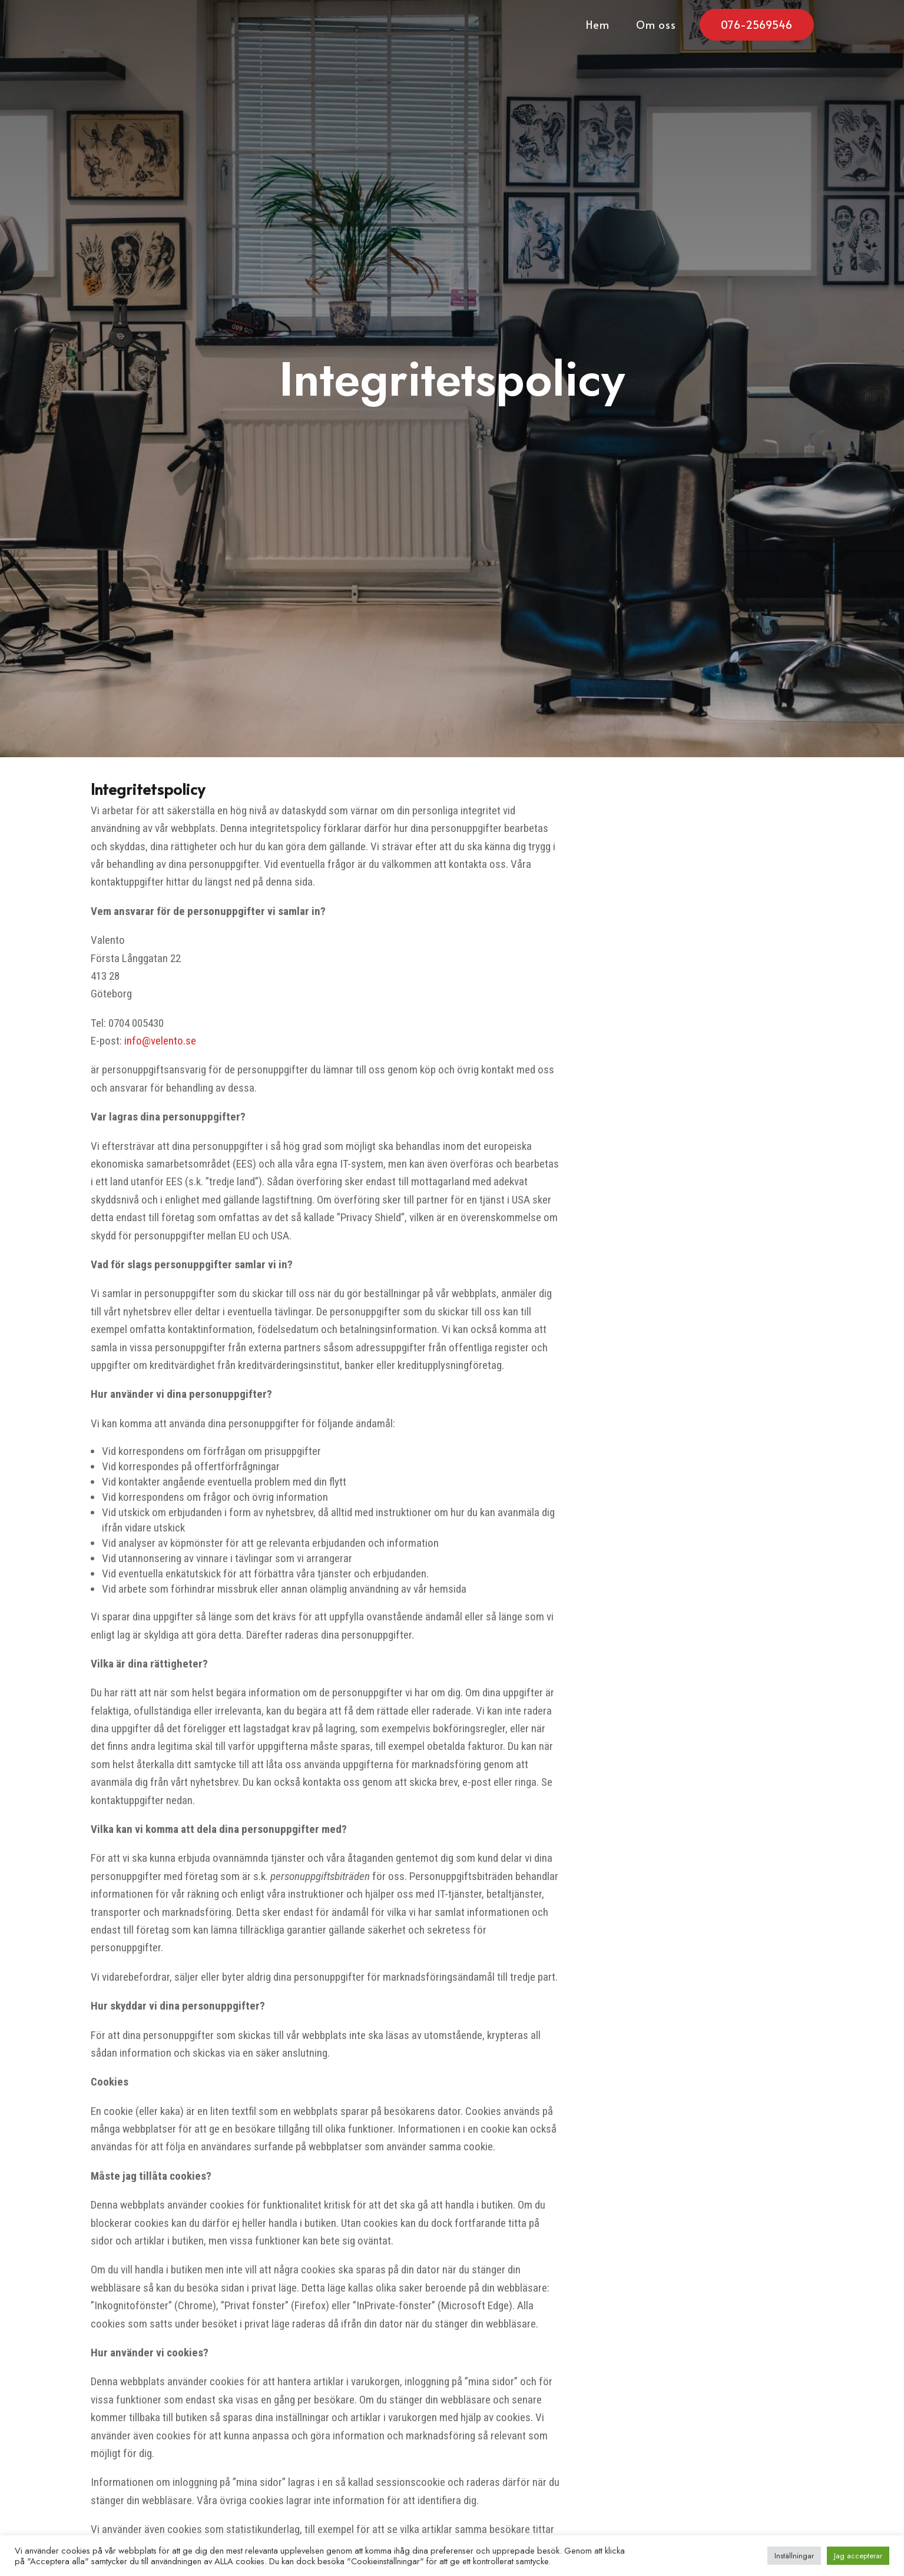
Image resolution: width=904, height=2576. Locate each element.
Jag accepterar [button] (858, 2555)
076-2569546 (757, 24)
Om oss (656, 26)
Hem (598, 26)
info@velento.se (160, 1040)
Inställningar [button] (794, 2555)
